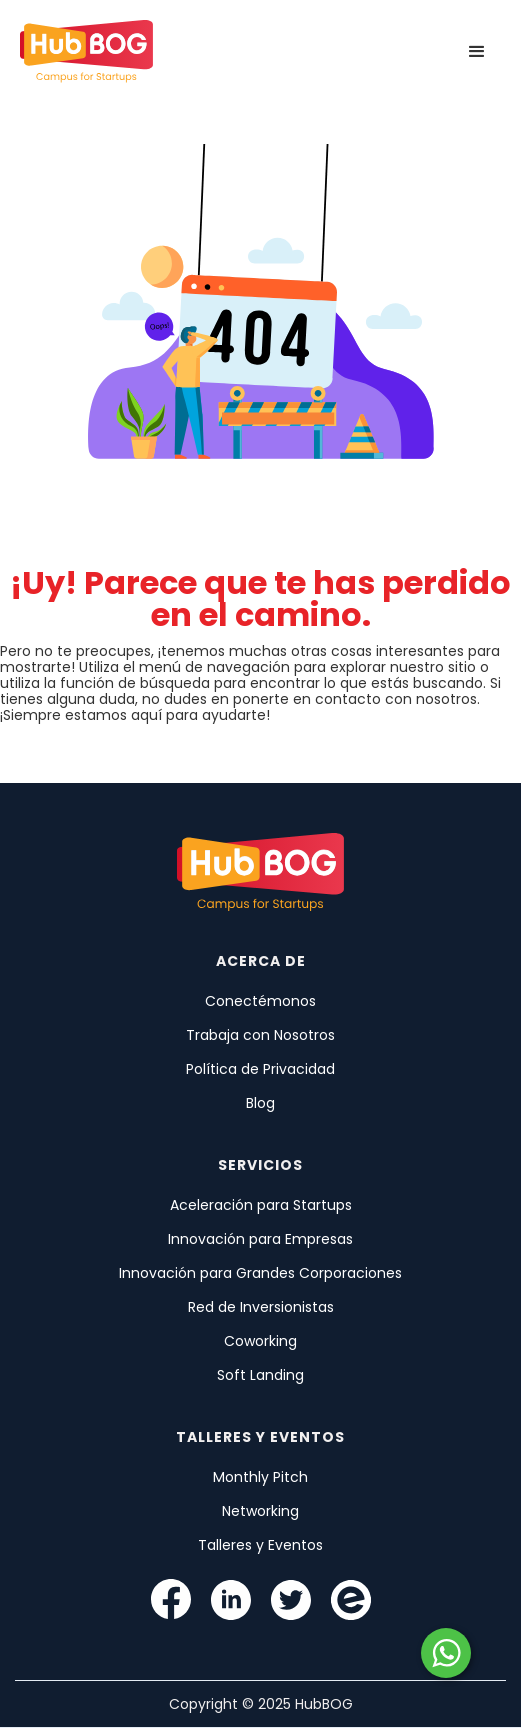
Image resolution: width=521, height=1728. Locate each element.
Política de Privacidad (260, 1069)
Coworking (260, 1341)
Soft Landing (260, 1375)
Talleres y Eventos (260, 1545)
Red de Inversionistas (261, 1307)
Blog (260, 1103)
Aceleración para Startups (261, 1205)
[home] (86, 52)
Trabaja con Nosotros (260, 1035)
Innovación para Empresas (260, 1239)
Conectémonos (260, 1001)
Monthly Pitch (260, 1477)
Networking (260, 1511)
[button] (477, 52)
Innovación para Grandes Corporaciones (260, 1273)
